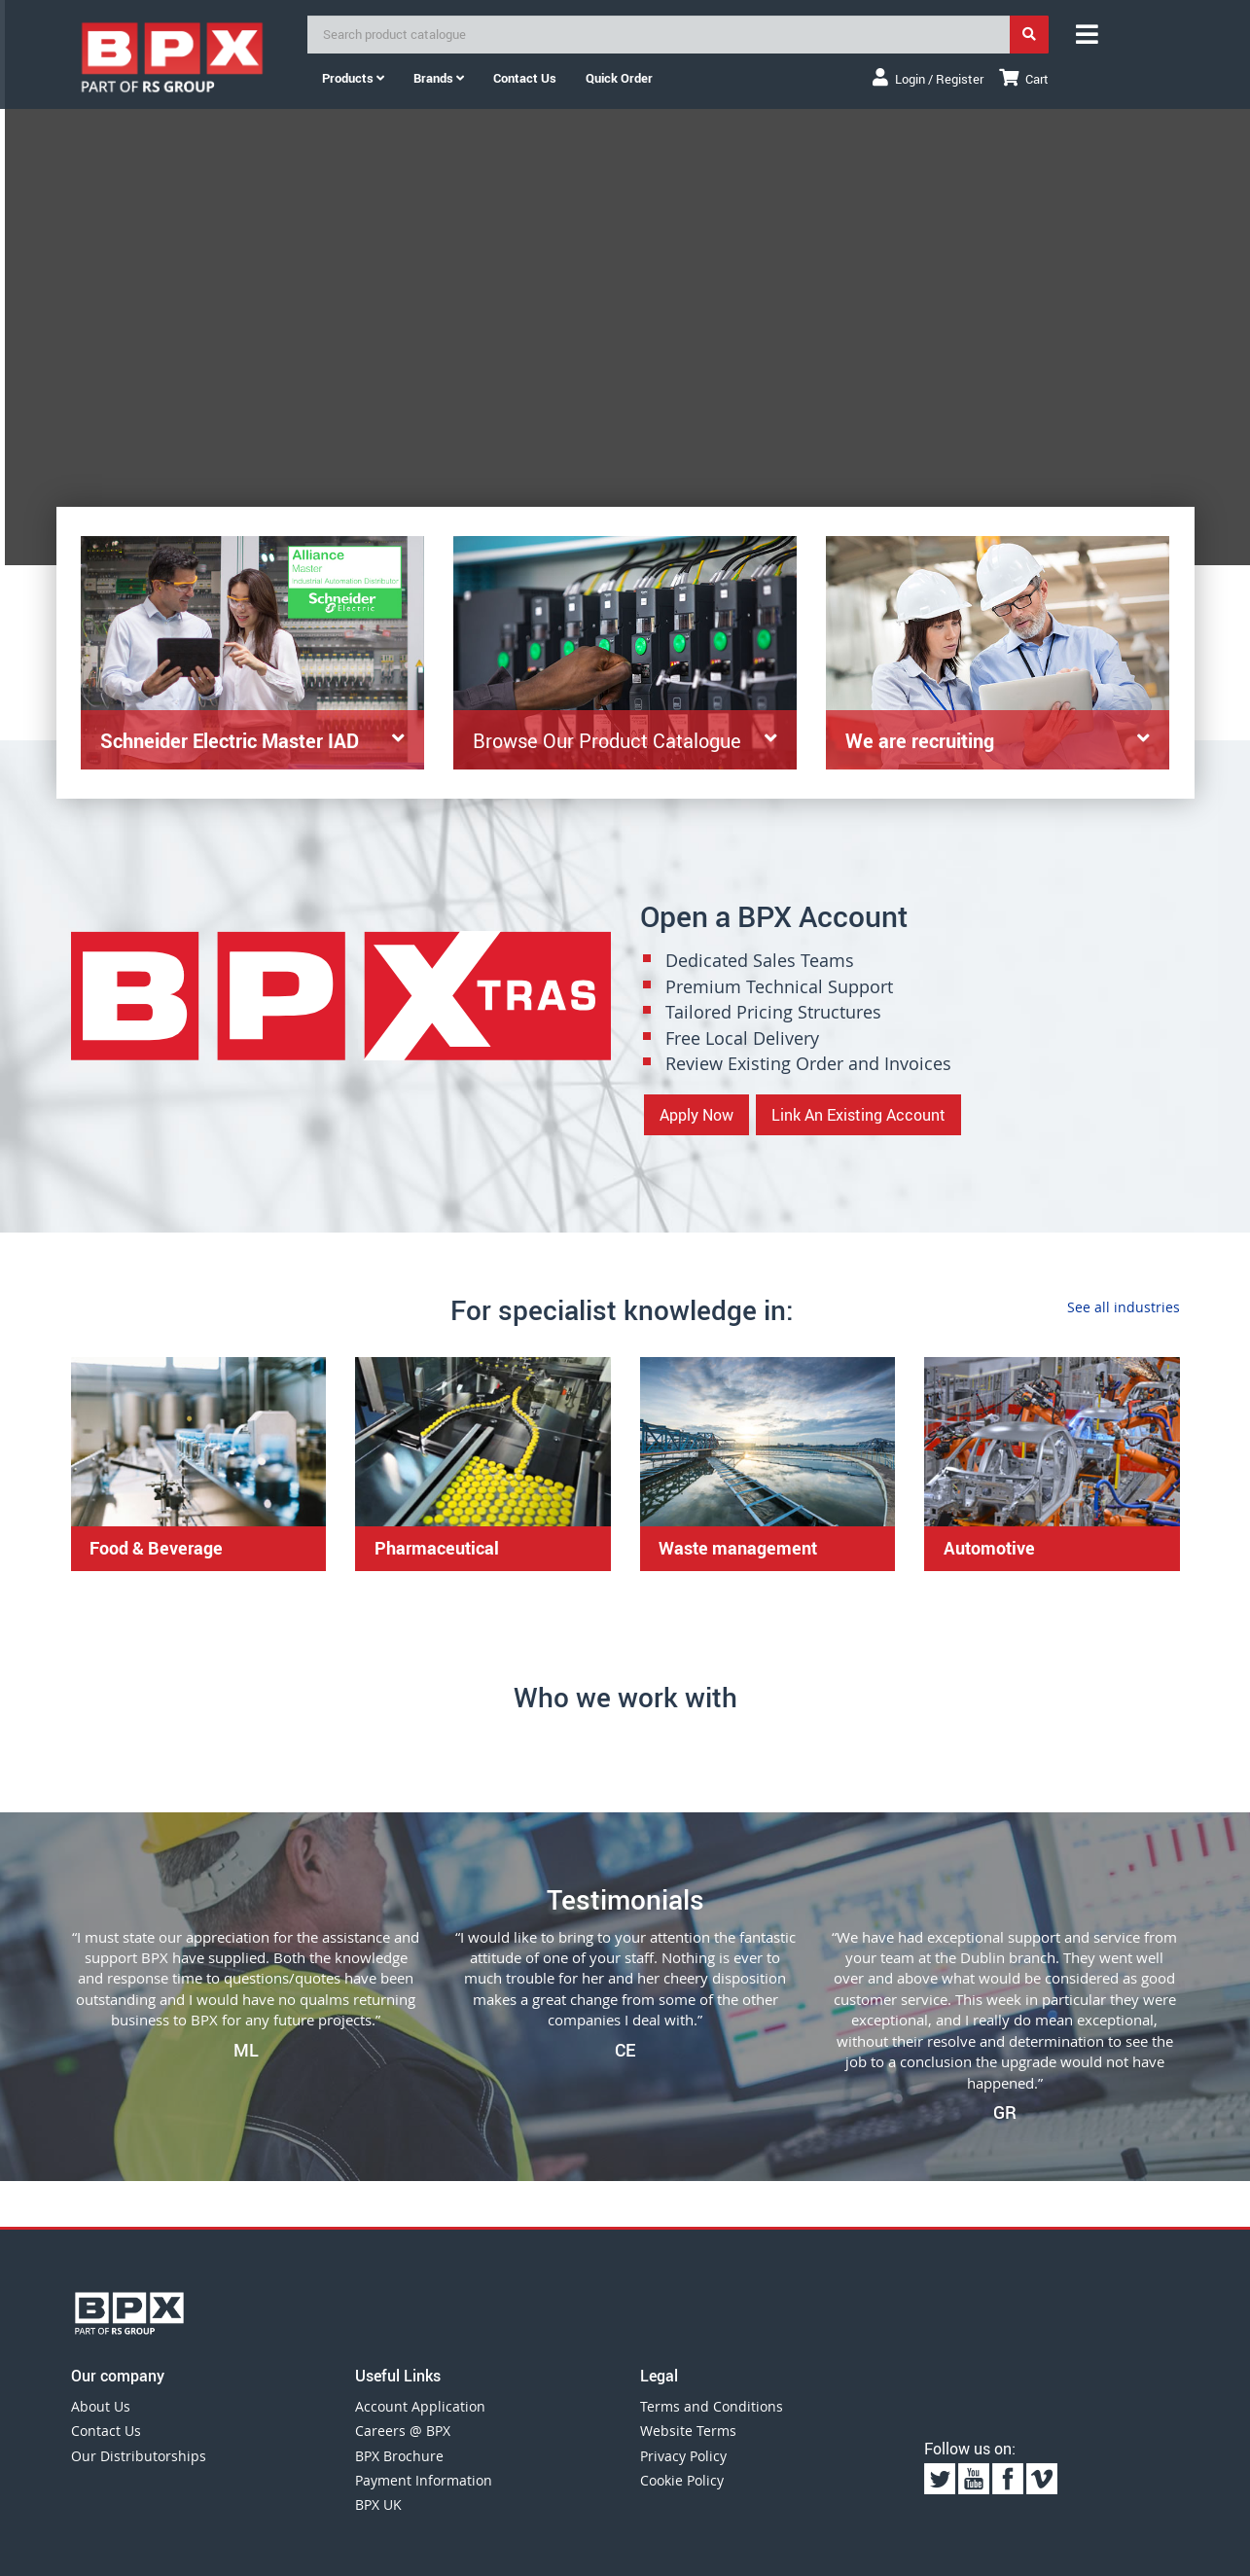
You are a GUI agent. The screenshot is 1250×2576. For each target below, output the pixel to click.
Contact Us (106, 2430)
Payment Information (423, 2480)
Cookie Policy (682, 2480)
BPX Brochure (399, 2456)
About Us (100, 2406)
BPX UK (378, 2504)
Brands (438, 78)
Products (353, 78)
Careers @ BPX (402, 2430)
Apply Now (696, 1115)
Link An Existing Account (858, 1115)
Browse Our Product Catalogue (607, 744)
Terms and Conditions (711, 2406)
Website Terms (688, 2430)
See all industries (1123, 1307)
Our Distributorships (138, 2456)
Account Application (420, 2406)
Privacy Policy (683, 2456)
